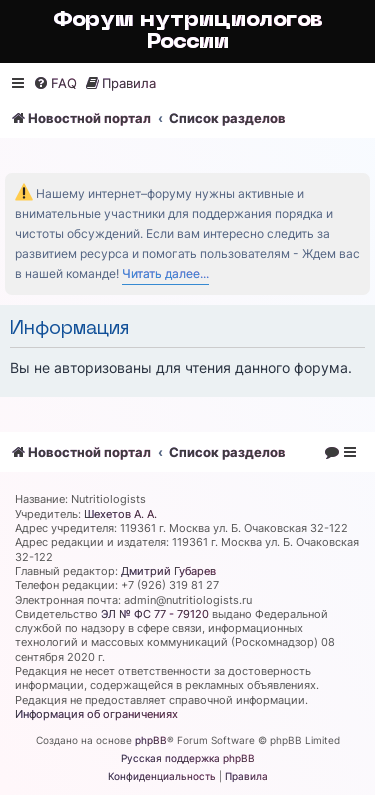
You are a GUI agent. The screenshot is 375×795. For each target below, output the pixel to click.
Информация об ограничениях (96, 714)
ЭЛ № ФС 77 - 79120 (155, 614)
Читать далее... (165, 273)
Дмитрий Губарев (168, 571)
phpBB (151, 740)
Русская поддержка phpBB (188, 758)
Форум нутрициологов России (188, 31)
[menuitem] (55, 83)
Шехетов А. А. (120, 514)
